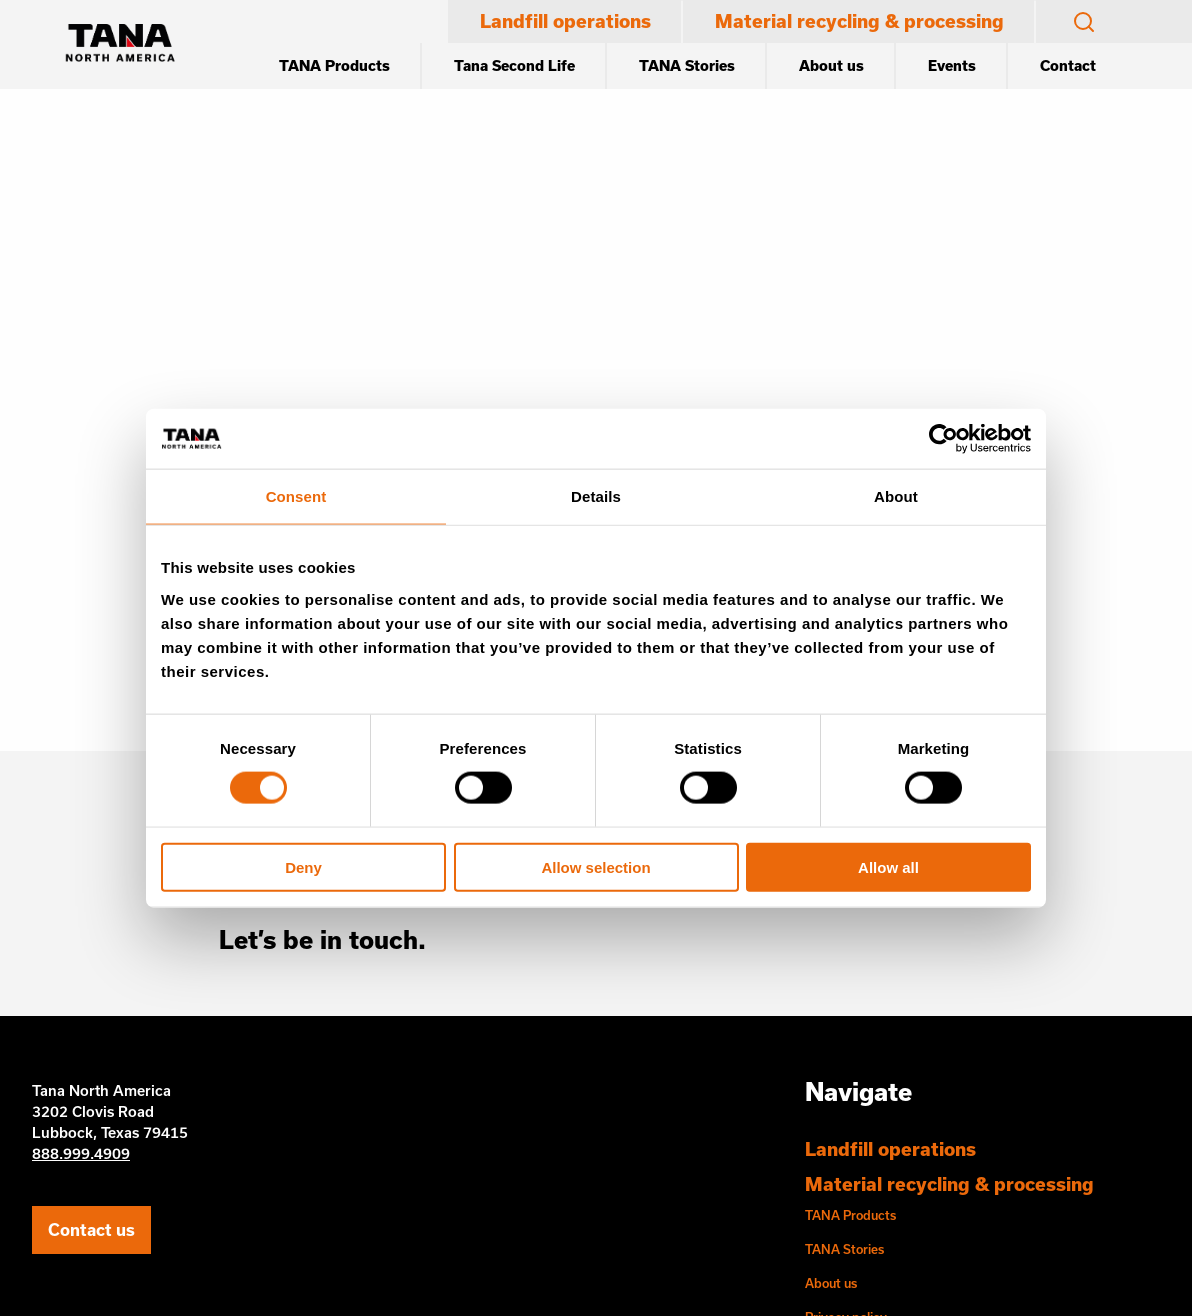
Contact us (91, 1229)
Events (952, 65)
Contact (1068, 65)
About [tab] (896, 496)
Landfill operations (565, 21)
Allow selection (595, 866)
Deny (303, 866)
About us (831, 65)
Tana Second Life (514, 65)
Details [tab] (596, 496)
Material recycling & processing (859, 21)
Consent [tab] (296, 496)
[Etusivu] (120, 45)
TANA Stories (687, 65)
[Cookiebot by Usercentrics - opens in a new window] (943, 439)
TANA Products (334, 65)
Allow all (888, 866)
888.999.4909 (81, 1153)
